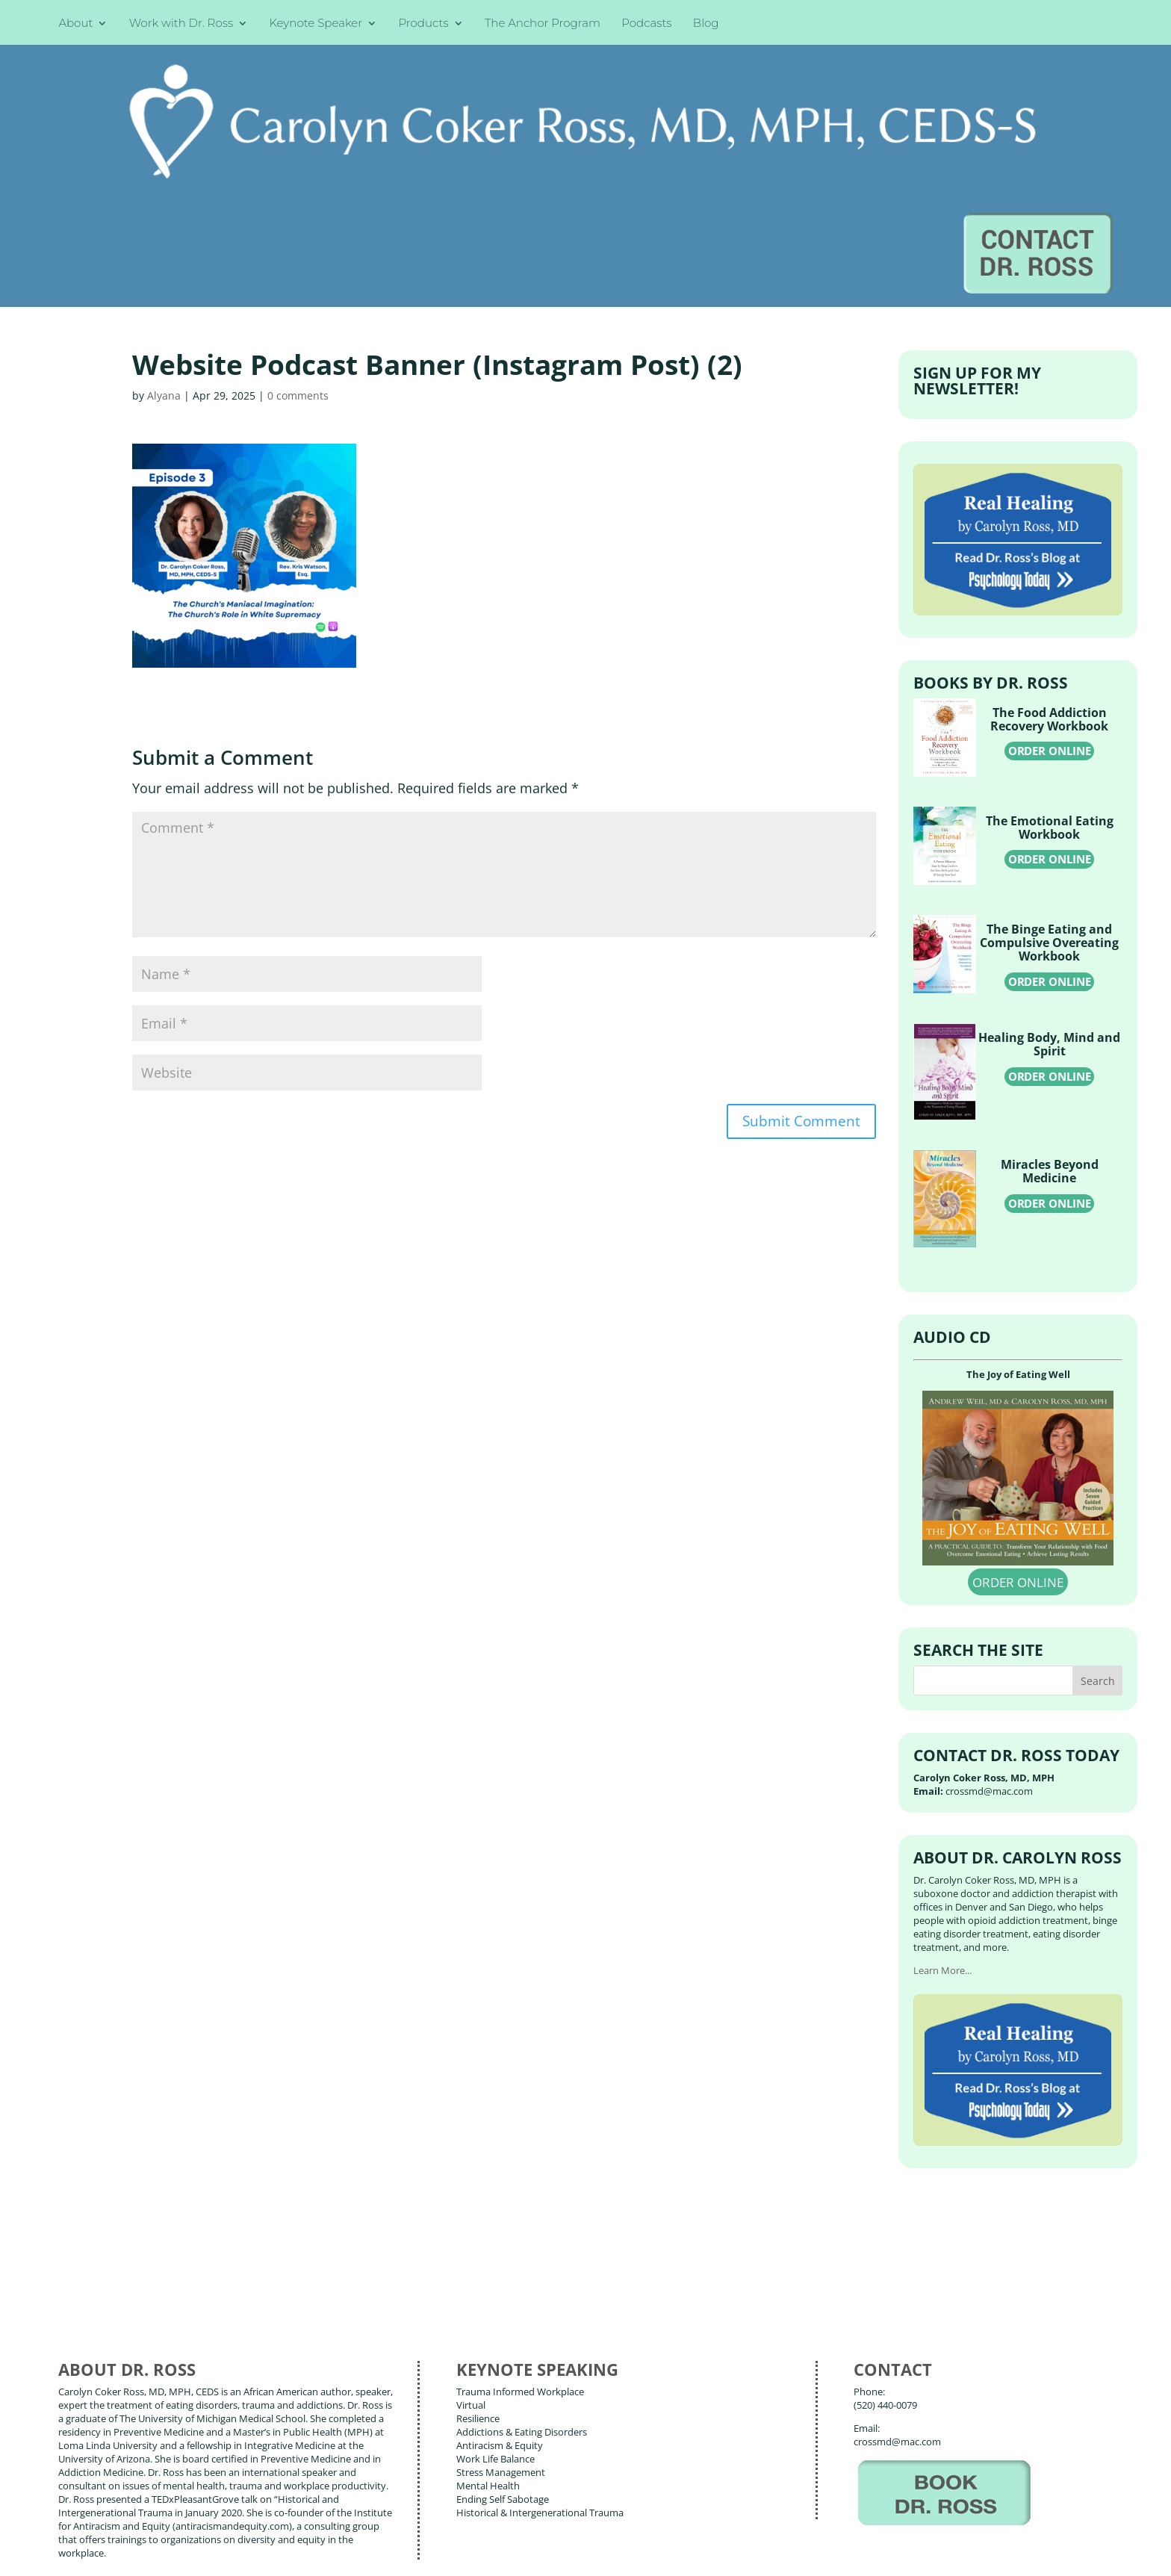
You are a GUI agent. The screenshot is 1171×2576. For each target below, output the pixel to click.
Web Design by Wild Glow (173, 2553)
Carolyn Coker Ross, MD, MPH (324, 2530)
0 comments (298, 240)
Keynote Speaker (315, 24)
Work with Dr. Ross (181, 24)
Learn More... (942, 1815)
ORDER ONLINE (1049, 596)
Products (424, 24)
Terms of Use (295, 2553)
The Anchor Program (542, 24)
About (75, 24)
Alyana (164, 240)
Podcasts (646, 24)
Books (168, 2485)
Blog (706, 24)
